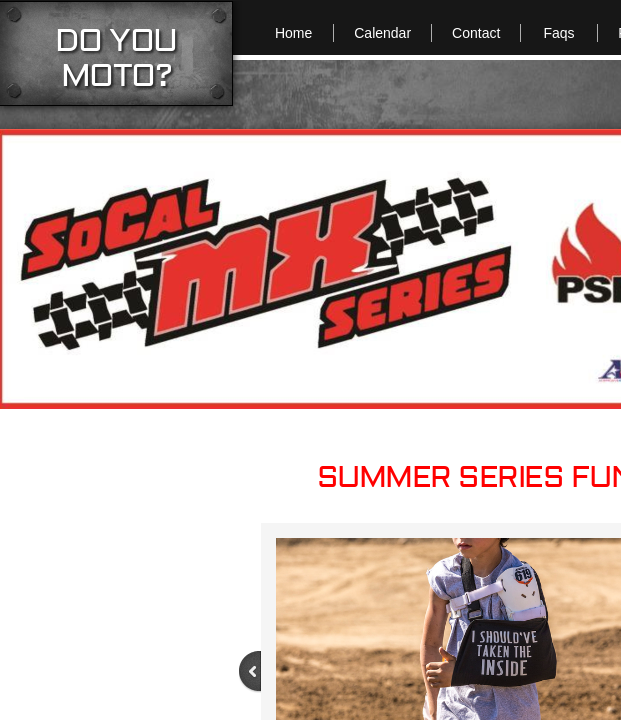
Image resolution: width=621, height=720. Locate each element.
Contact (476, 33)
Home (293, 33)
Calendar (382, 33)
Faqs (558, 33)
